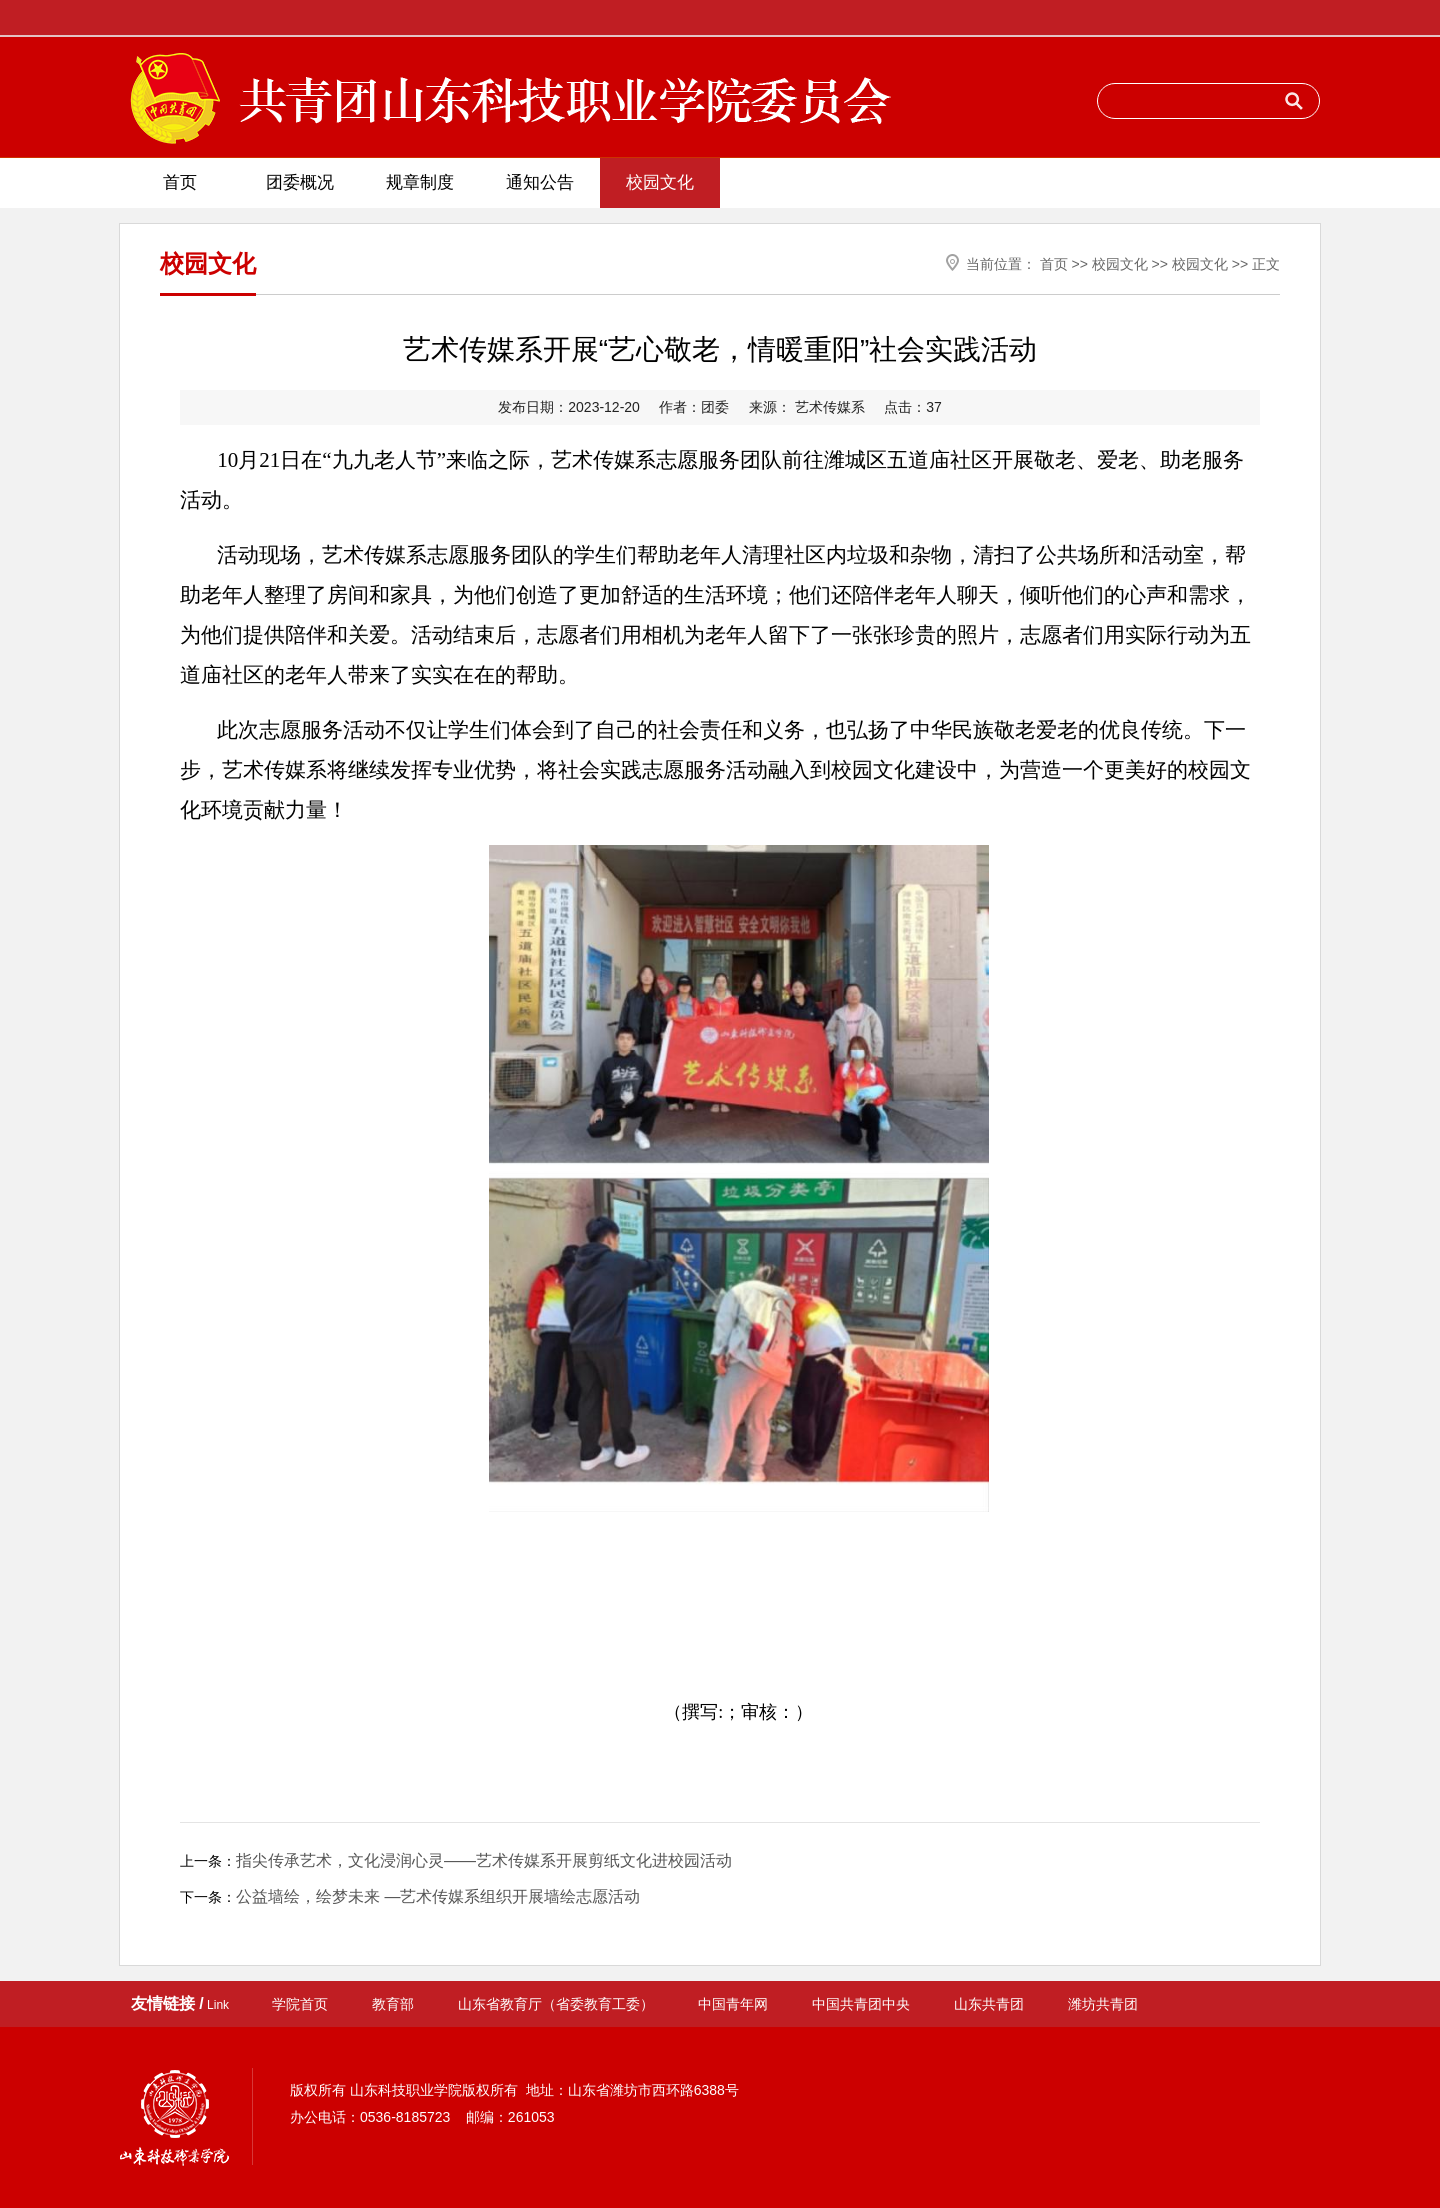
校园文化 (660, 182)
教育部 (393, 2004)
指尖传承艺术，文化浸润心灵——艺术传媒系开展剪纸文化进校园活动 (484, 1860)
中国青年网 (733, 2004)
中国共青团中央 (861, 2004)
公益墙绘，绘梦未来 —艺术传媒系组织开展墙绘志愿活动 (438, 1896)
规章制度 (420, 182)
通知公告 (540, 182)
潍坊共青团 (1103, 2004)
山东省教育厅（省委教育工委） (556, 2004)
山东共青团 (989, 2004)
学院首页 (300, 2004)
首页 (180, 182)
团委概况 (300, 182)
